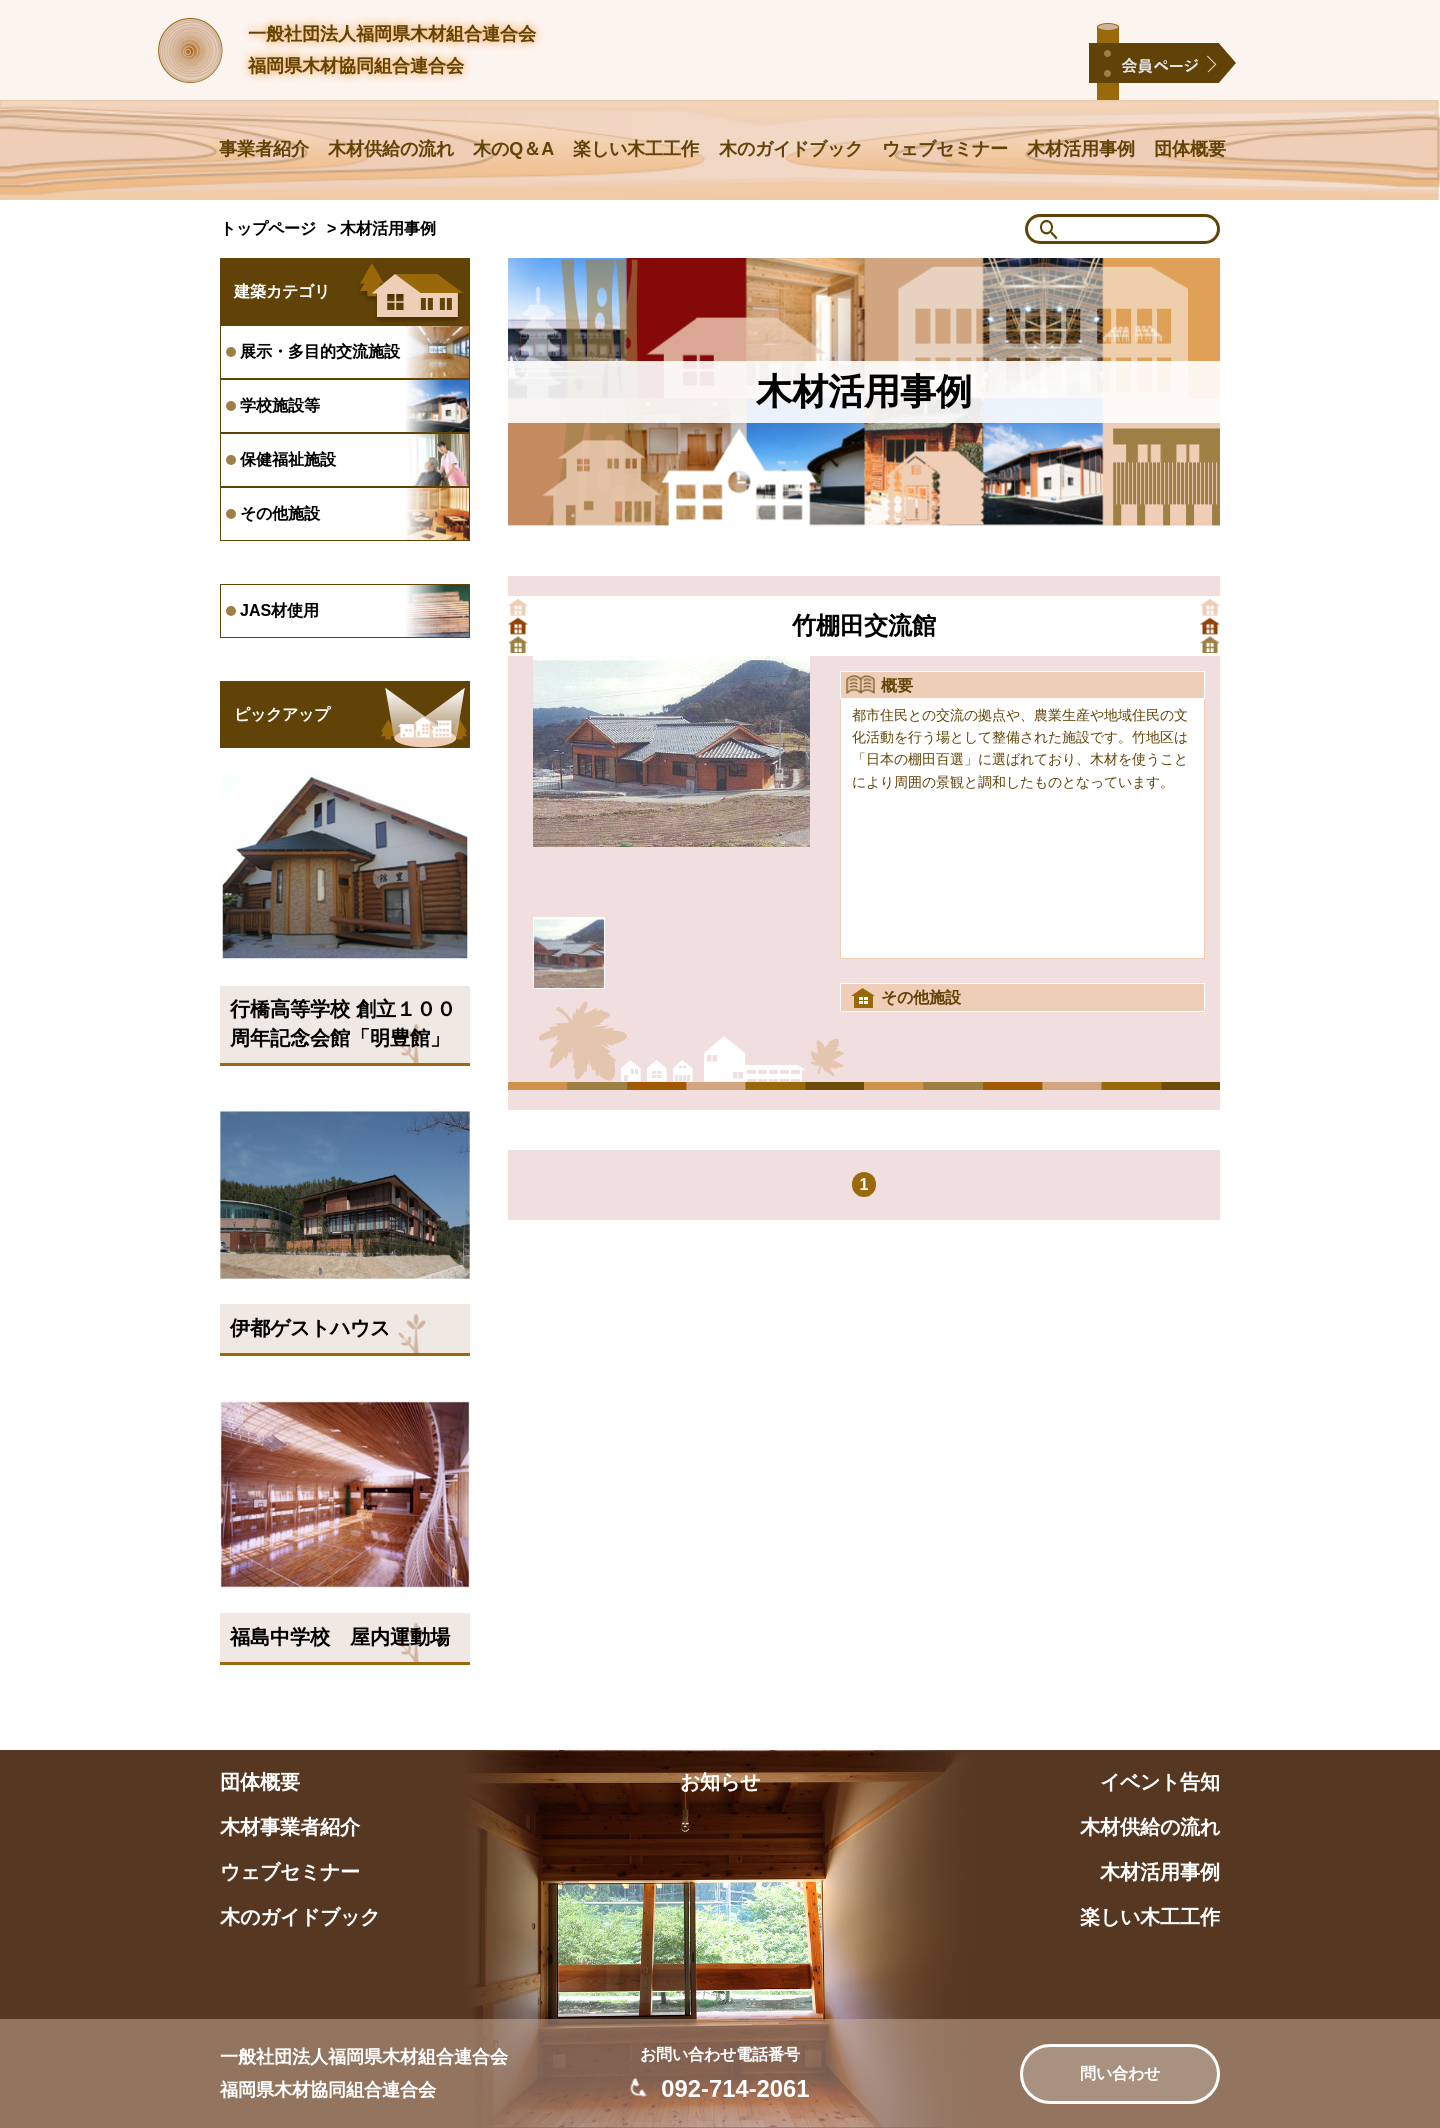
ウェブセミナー (945, 149)
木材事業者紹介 (290, 1827)
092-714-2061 (735, 2088)
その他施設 (921, 997)
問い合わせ (1120, 2073)
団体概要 (1190, 149)
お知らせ (720, 1782)
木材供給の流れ (391, 149)
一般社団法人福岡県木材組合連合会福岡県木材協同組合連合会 (392, 50)
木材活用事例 (1081, 149)
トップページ (268, 228)
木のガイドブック (791, 149)
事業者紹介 (264, 149)
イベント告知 (1160, 1782)
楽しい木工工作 (636, 149)
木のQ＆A (513, 149)
